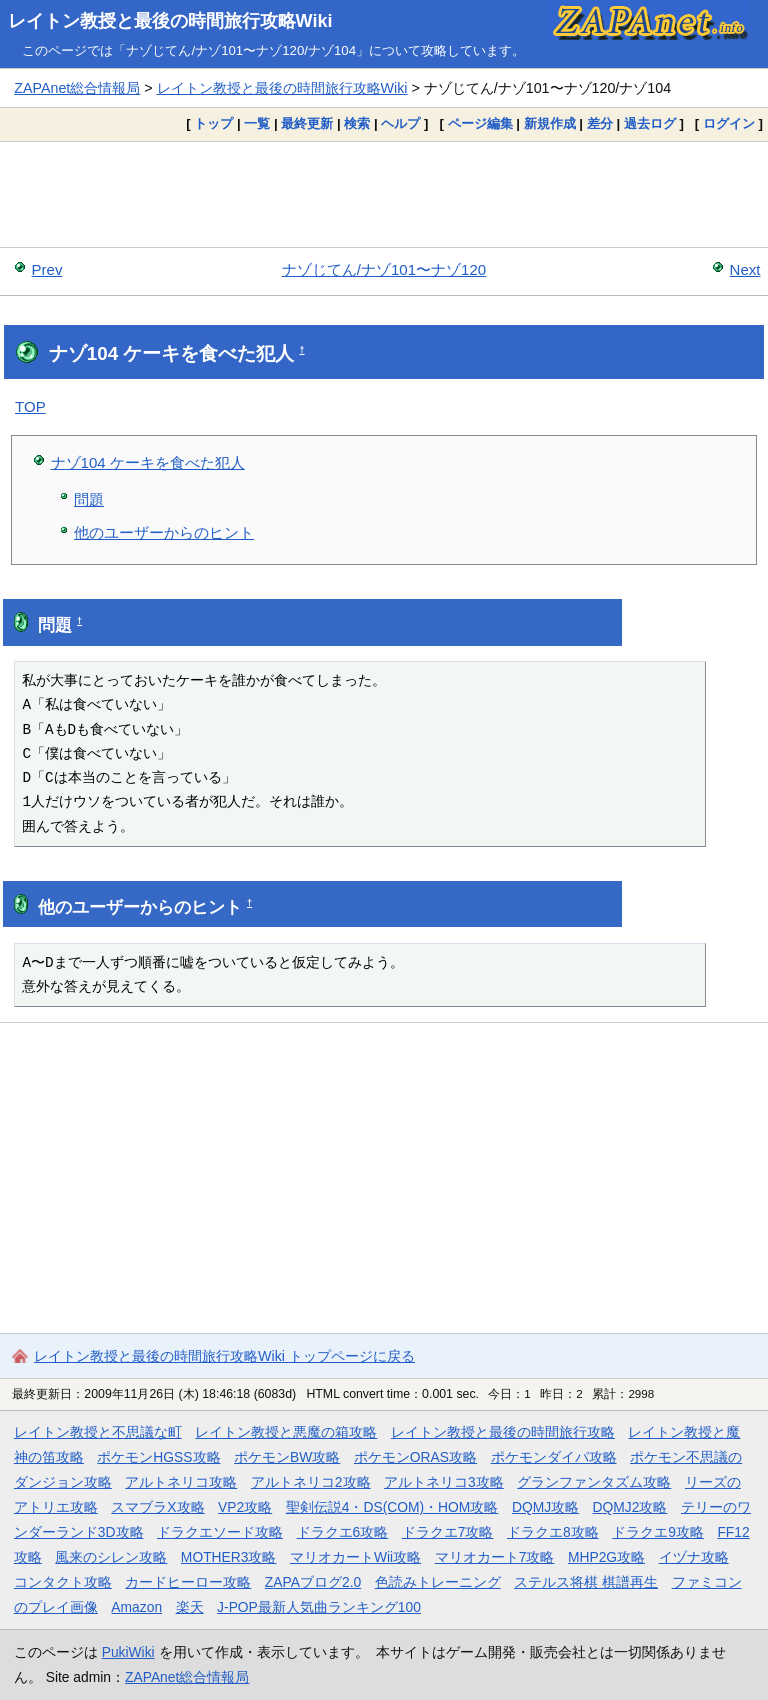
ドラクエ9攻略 (658, 1532)
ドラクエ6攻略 (343, 1532)
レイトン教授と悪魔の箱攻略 (286, 1432)
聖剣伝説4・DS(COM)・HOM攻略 (392, 1507)
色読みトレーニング (438, 1582)
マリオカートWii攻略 (355, 1557)
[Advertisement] (384, 194)
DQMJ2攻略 (630, 1507)
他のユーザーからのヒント (164, 532)
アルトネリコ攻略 (181, 1482)
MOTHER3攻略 (229, 1557)
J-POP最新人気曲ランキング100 (319, 1607)
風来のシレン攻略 (111, 1557)
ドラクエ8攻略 (553, 1532)
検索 (357, 123)
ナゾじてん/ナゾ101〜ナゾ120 (384, 269)
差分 (600, 123)
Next (745, 269)
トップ (213, 123)
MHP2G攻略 (606, 1557)
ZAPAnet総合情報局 (77, 88)
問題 (89, 499)
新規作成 (550, 123)
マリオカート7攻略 (495, 1557)
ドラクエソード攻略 (220, 1532)
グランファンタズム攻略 (594, 1482)
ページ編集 (480, 123)
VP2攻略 (245, 1507)
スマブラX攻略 (157, 1507)
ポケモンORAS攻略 (415, 1457)
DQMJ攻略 (545, 1507)
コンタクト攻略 (63, 1582)
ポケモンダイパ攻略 (554, 1457)
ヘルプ (400, 123)
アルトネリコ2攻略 (311, 1482)
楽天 (190, 1607)
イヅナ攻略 (694, 1557)
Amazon (136, 1607)
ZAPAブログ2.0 (313, 1582)
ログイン (729, 123)
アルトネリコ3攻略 (444, 1482)
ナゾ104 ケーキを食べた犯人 (148, 462)
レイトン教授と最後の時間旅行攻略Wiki (170, 21)
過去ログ (650, 123)
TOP (30, 406)
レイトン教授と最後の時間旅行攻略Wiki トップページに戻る (224, 1356)
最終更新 (307, 123)
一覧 (257, 123)
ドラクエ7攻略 (448, 1532)
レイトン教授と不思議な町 (98, 1432)
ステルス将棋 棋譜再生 (586, 1582)
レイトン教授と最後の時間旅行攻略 (503, 1432)
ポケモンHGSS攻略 (158, 1457)
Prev (47, 269)
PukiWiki (128, 1652)
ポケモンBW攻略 (287, 1457)
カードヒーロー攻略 (188, 1582)
